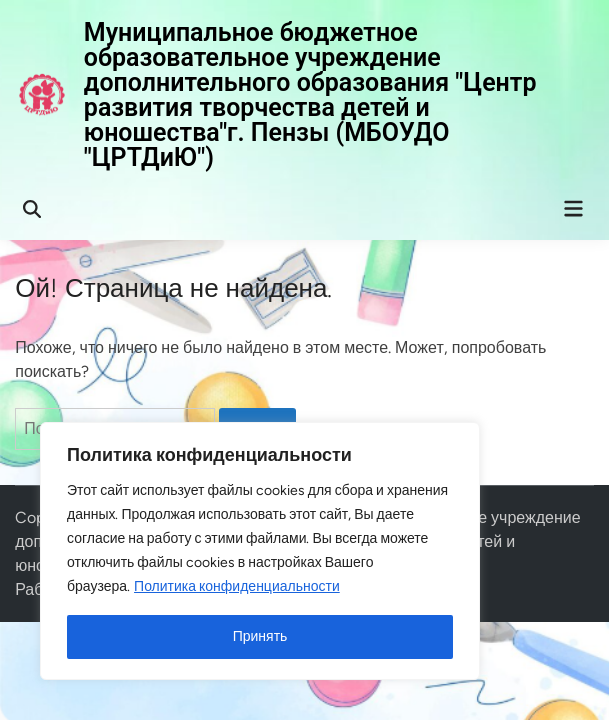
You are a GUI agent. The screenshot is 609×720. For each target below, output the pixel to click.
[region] (260, 551)
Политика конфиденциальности (237, 586)
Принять (260, 636)
